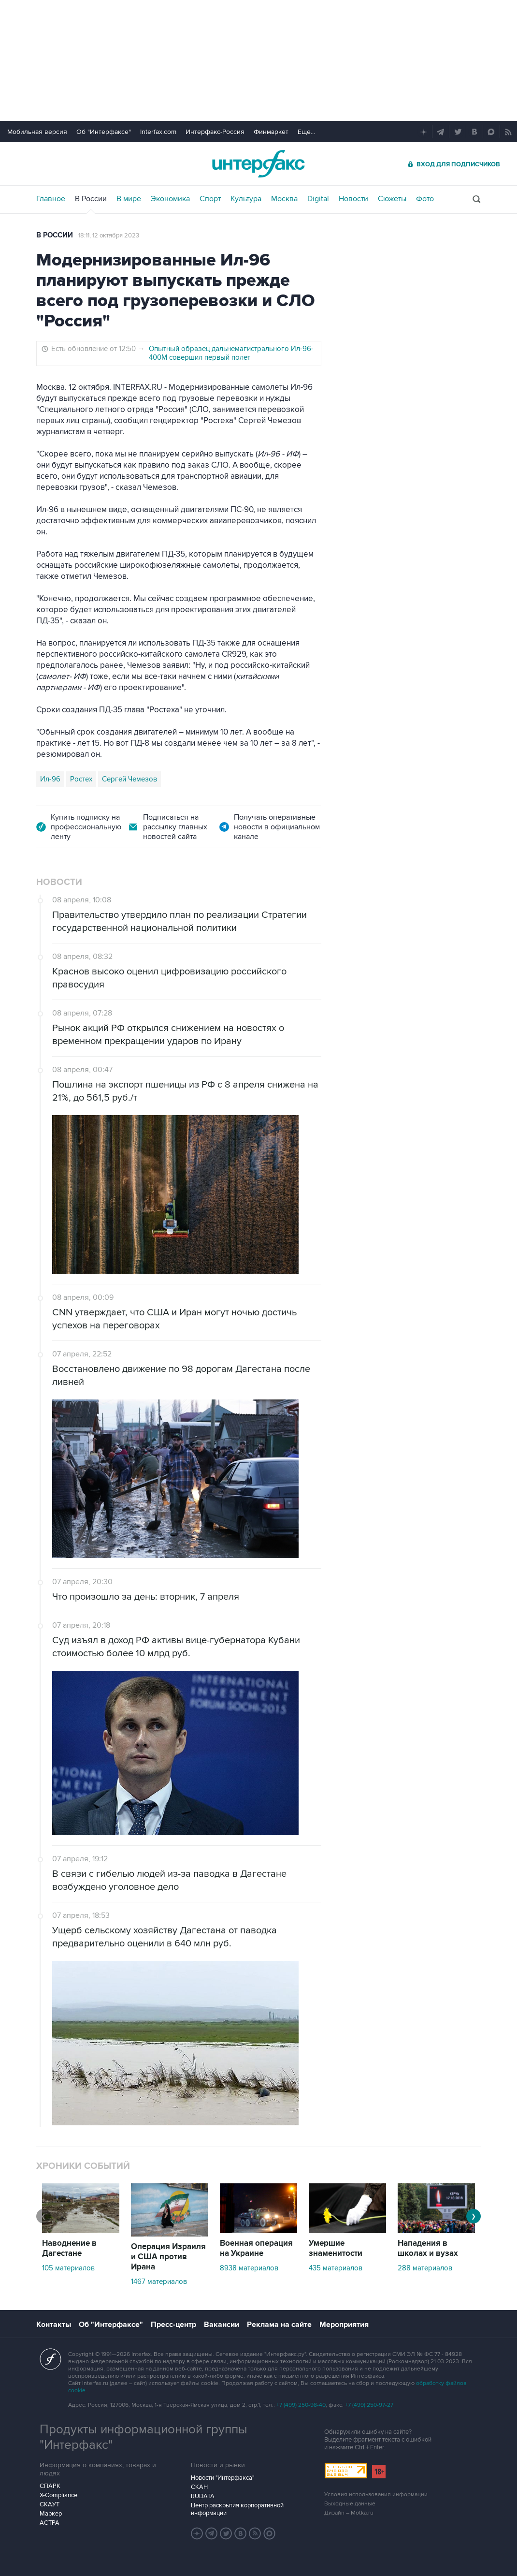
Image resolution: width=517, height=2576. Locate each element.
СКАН (199, 2487)
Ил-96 (50, 779)
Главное (50, 198)
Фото (425, 198)
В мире (128, 198)
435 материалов (335, 2268)
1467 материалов (159, 2281)
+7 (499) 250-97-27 (369, 2405)
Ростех (81, 779)
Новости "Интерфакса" (222, 2478)
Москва (284, 198)
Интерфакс (258, 163)
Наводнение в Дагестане (69, 2248)
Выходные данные (349, 2503)
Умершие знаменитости (335, 2248)
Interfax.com (158, 132)
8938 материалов (249, 2268)
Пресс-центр (173, 2324)
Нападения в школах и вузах (428, 2248)
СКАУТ (49, 2504)
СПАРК (50, 2486)
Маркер (51, 2513)
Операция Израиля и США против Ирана (168, 2257)
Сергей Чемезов (129, 779)
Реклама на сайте (279, 2324)
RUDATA (203, 2496)
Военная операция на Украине (256, 2248)
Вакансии (221, 2324)
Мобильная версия (37, 132)
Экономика (170, 198)
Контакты (53, 2324)
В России (91, 198)
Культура (245, 198)
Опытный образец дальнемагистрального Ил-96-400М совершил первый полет (231, 353)
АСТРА (49, 2523)
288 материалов (425, 2268)
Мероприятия (344, 2324)
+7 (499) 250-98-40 (301, 2405)
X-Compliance (58, 2495)
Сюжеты (392, 198)
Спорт (210, 198)
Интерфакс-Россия (215, 132)
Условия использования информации (376, 2494)
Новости (353, 198)
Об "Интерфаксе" (103, 132)
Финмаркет (271, 132)
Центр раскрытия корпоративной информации (237, 2509)
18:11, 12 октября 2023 (108, 235)
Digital (318, 198)
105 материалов (68, 2268)
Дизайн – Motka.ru (348, 2513)
